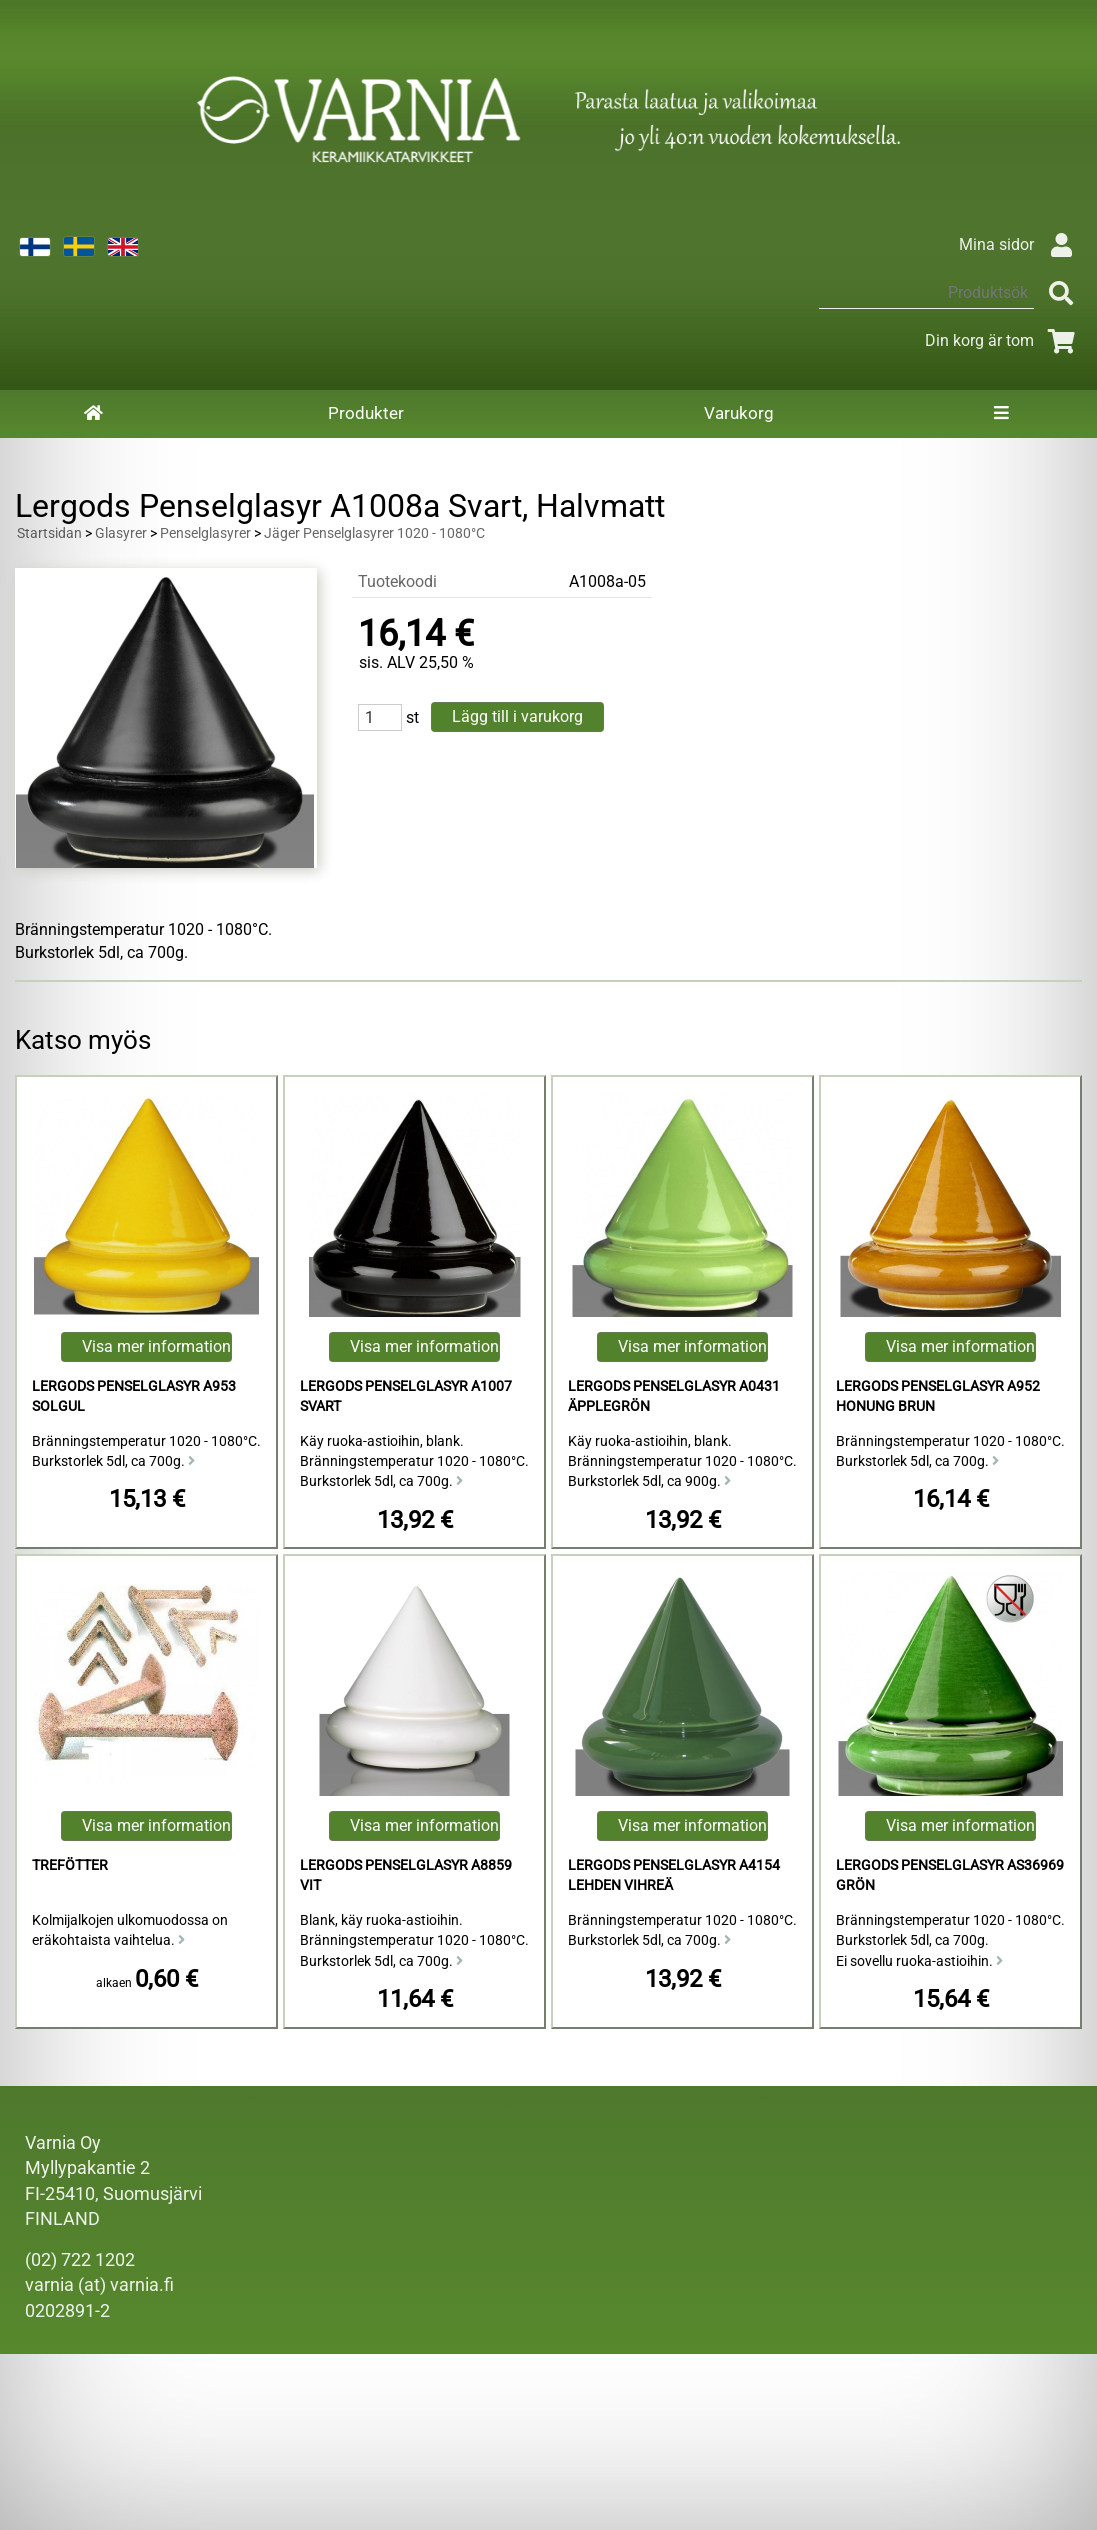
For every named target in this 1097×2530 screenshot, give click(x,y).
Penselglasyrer (205, 533)
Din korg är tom (1003, 340)
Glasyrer (121, 533)
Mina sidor (1020, 244)
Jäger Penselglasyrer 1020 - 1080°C (374, 533)
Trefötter (70, 1865)
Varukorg (739, 413)
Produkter (366, 413)
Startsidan (49, 533)
